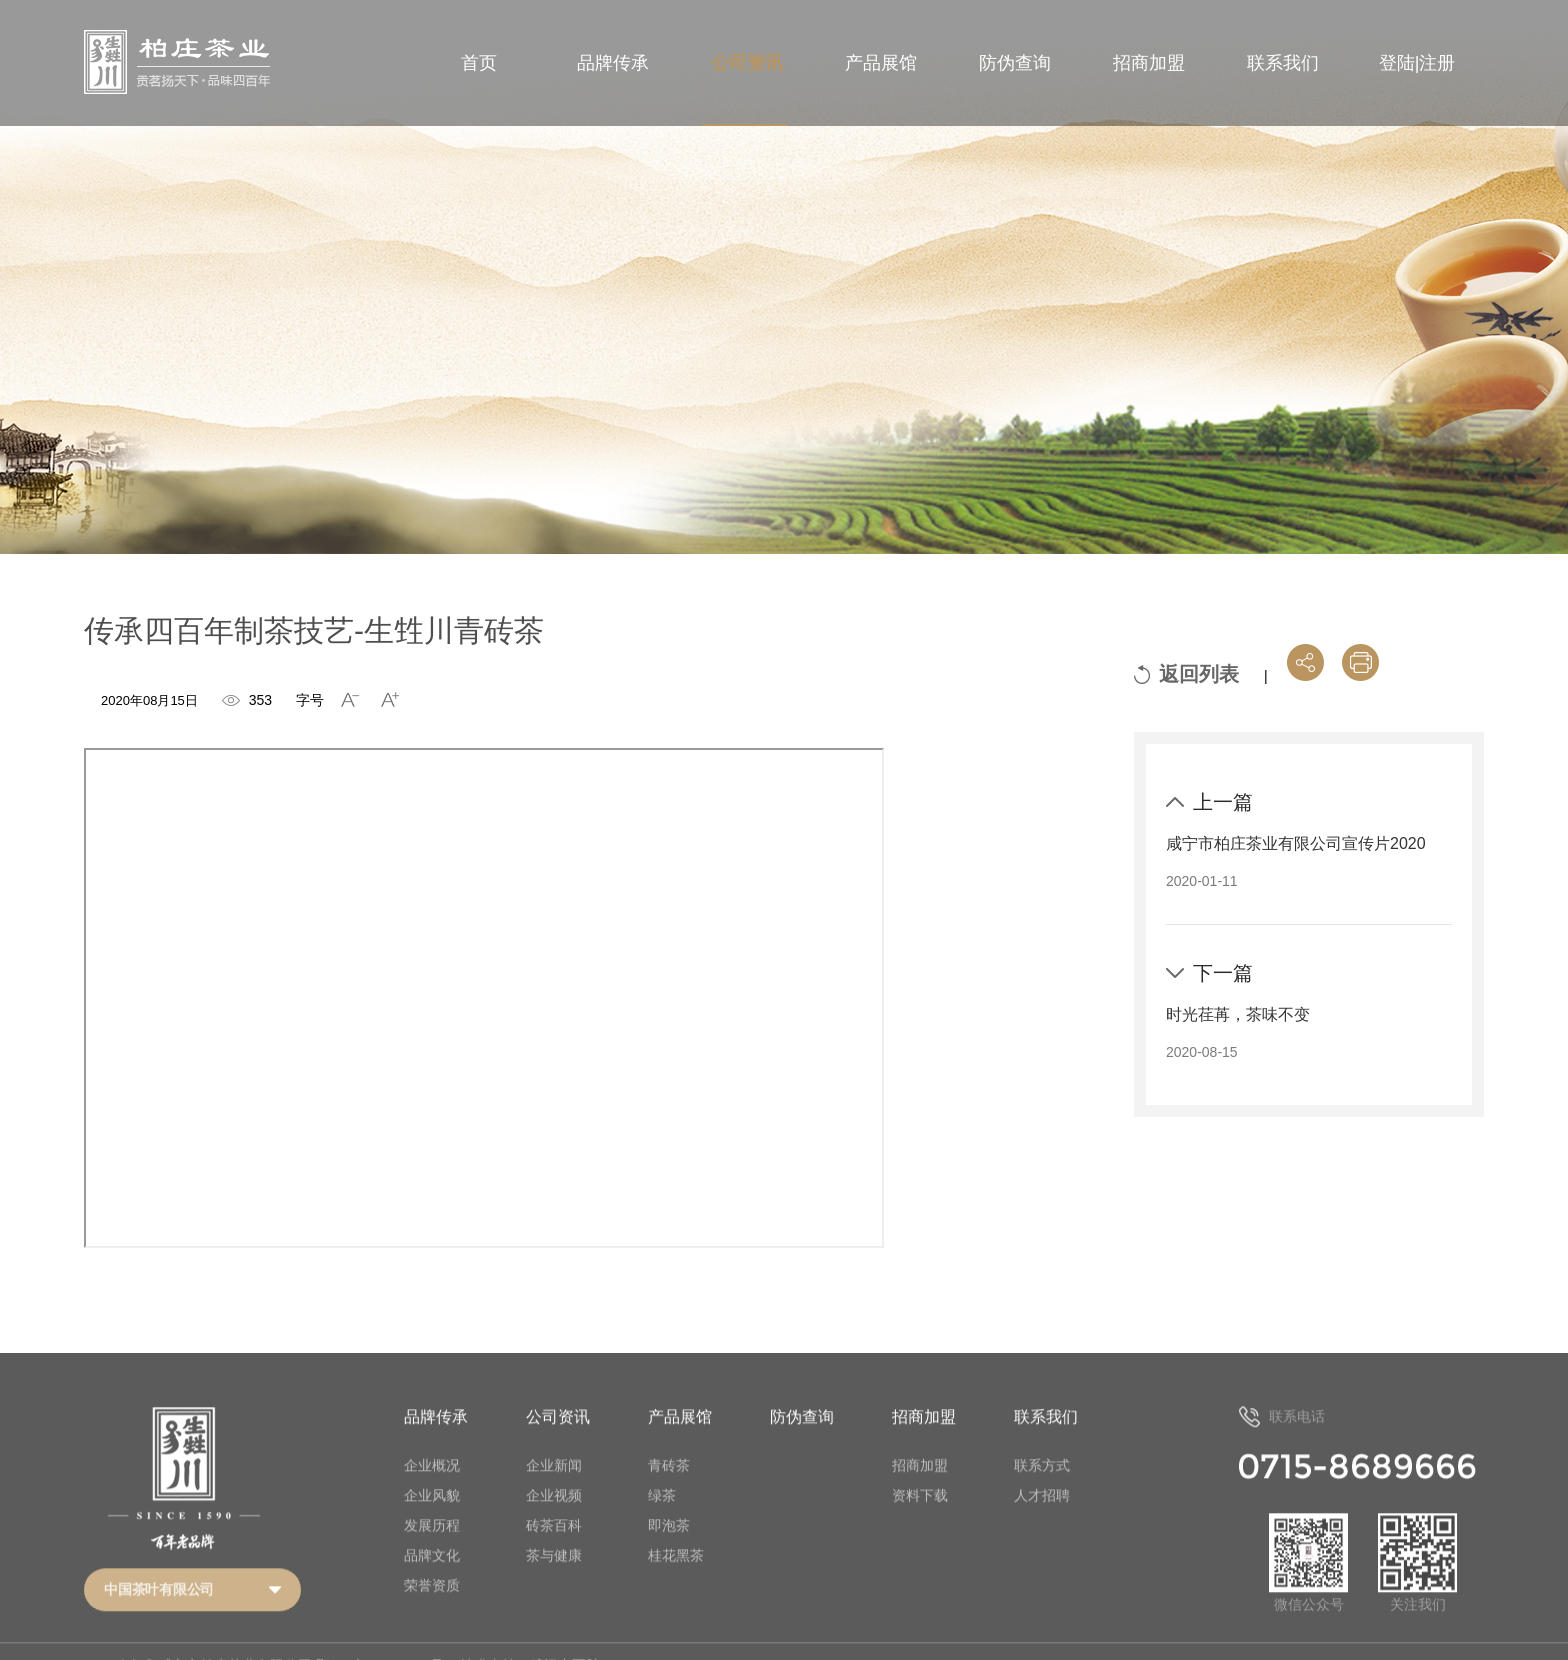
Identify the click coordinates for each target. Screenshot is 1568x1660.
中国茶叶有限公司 (159, 1614)
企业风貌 (432, 1520)
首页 (479, 63)
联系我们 (1283, 63)
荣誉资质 (432, 1610)
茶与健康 (554, 1580)
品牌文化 (432, 1580)
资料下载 (920, 1520)
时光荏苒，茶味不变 (1238, 1014)
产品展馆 (881, 63)
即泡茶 (669, 1550)
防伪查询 (1015, 63)
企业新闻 (554, 1490)
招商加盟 (1149, 63)
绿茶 (662, 1520)
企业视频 (554, 1520)
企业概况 (432, 1490)
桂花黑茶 (676, 1580)
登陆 (1397, 63)
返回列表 (1199, 674)
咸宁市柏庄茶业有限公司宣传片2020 (1296, 843)
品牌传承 (613, 63)
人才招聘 (1042, 1520)
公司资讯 (747, 63)
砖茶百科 (554, 1550)
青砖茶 (669, 1490)
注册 (1437, 63)
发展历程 (432, 1550)
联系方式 (1042, 1490)
